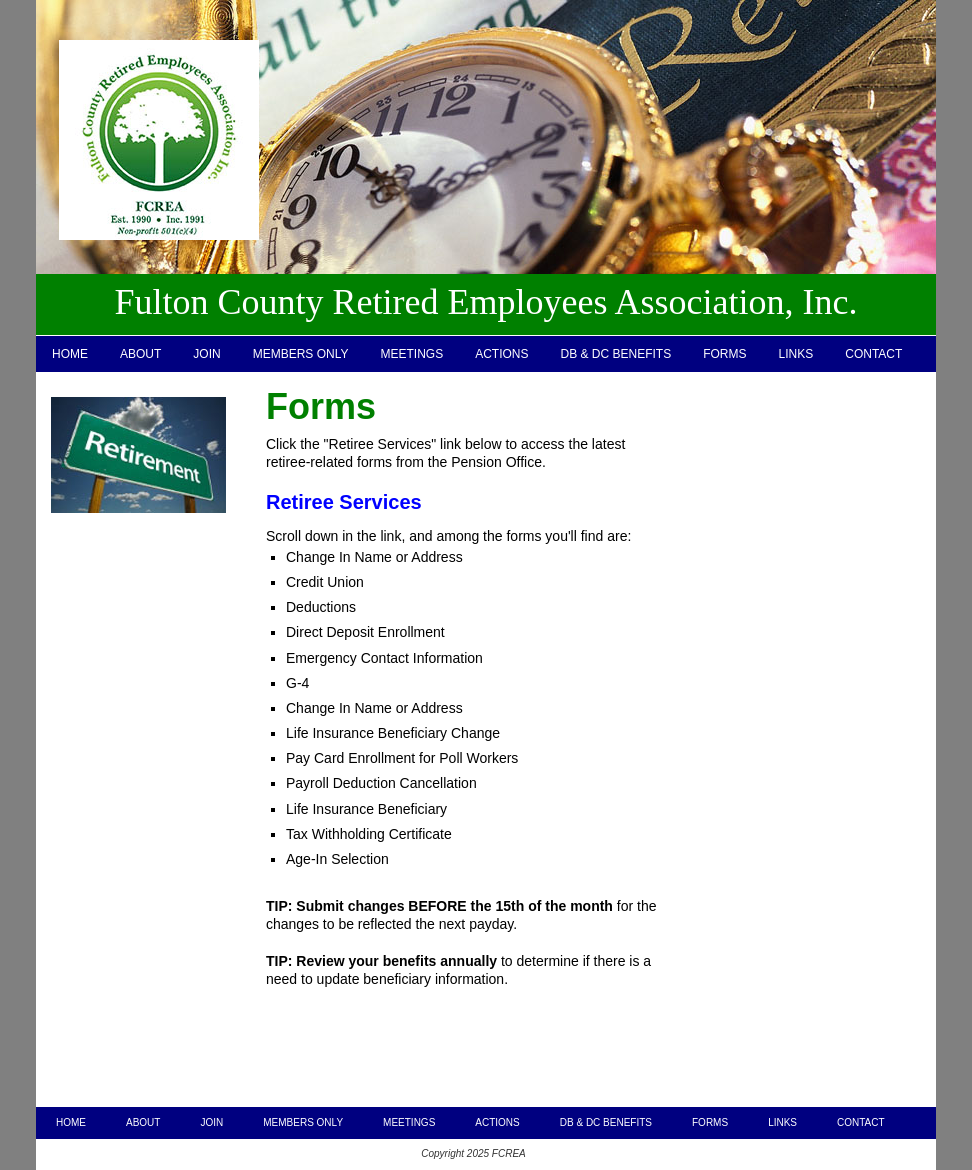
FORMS (724, 354)
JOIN (206, 354)
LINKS (796, 354)
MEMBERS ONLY (301, 354)
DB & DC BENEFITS (616, 354)
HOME (70, 354)
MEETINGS (411, 354)
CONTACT (873, 354)
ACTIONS (501, 354)
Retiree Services (344, 502)
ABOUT (140, 354)
